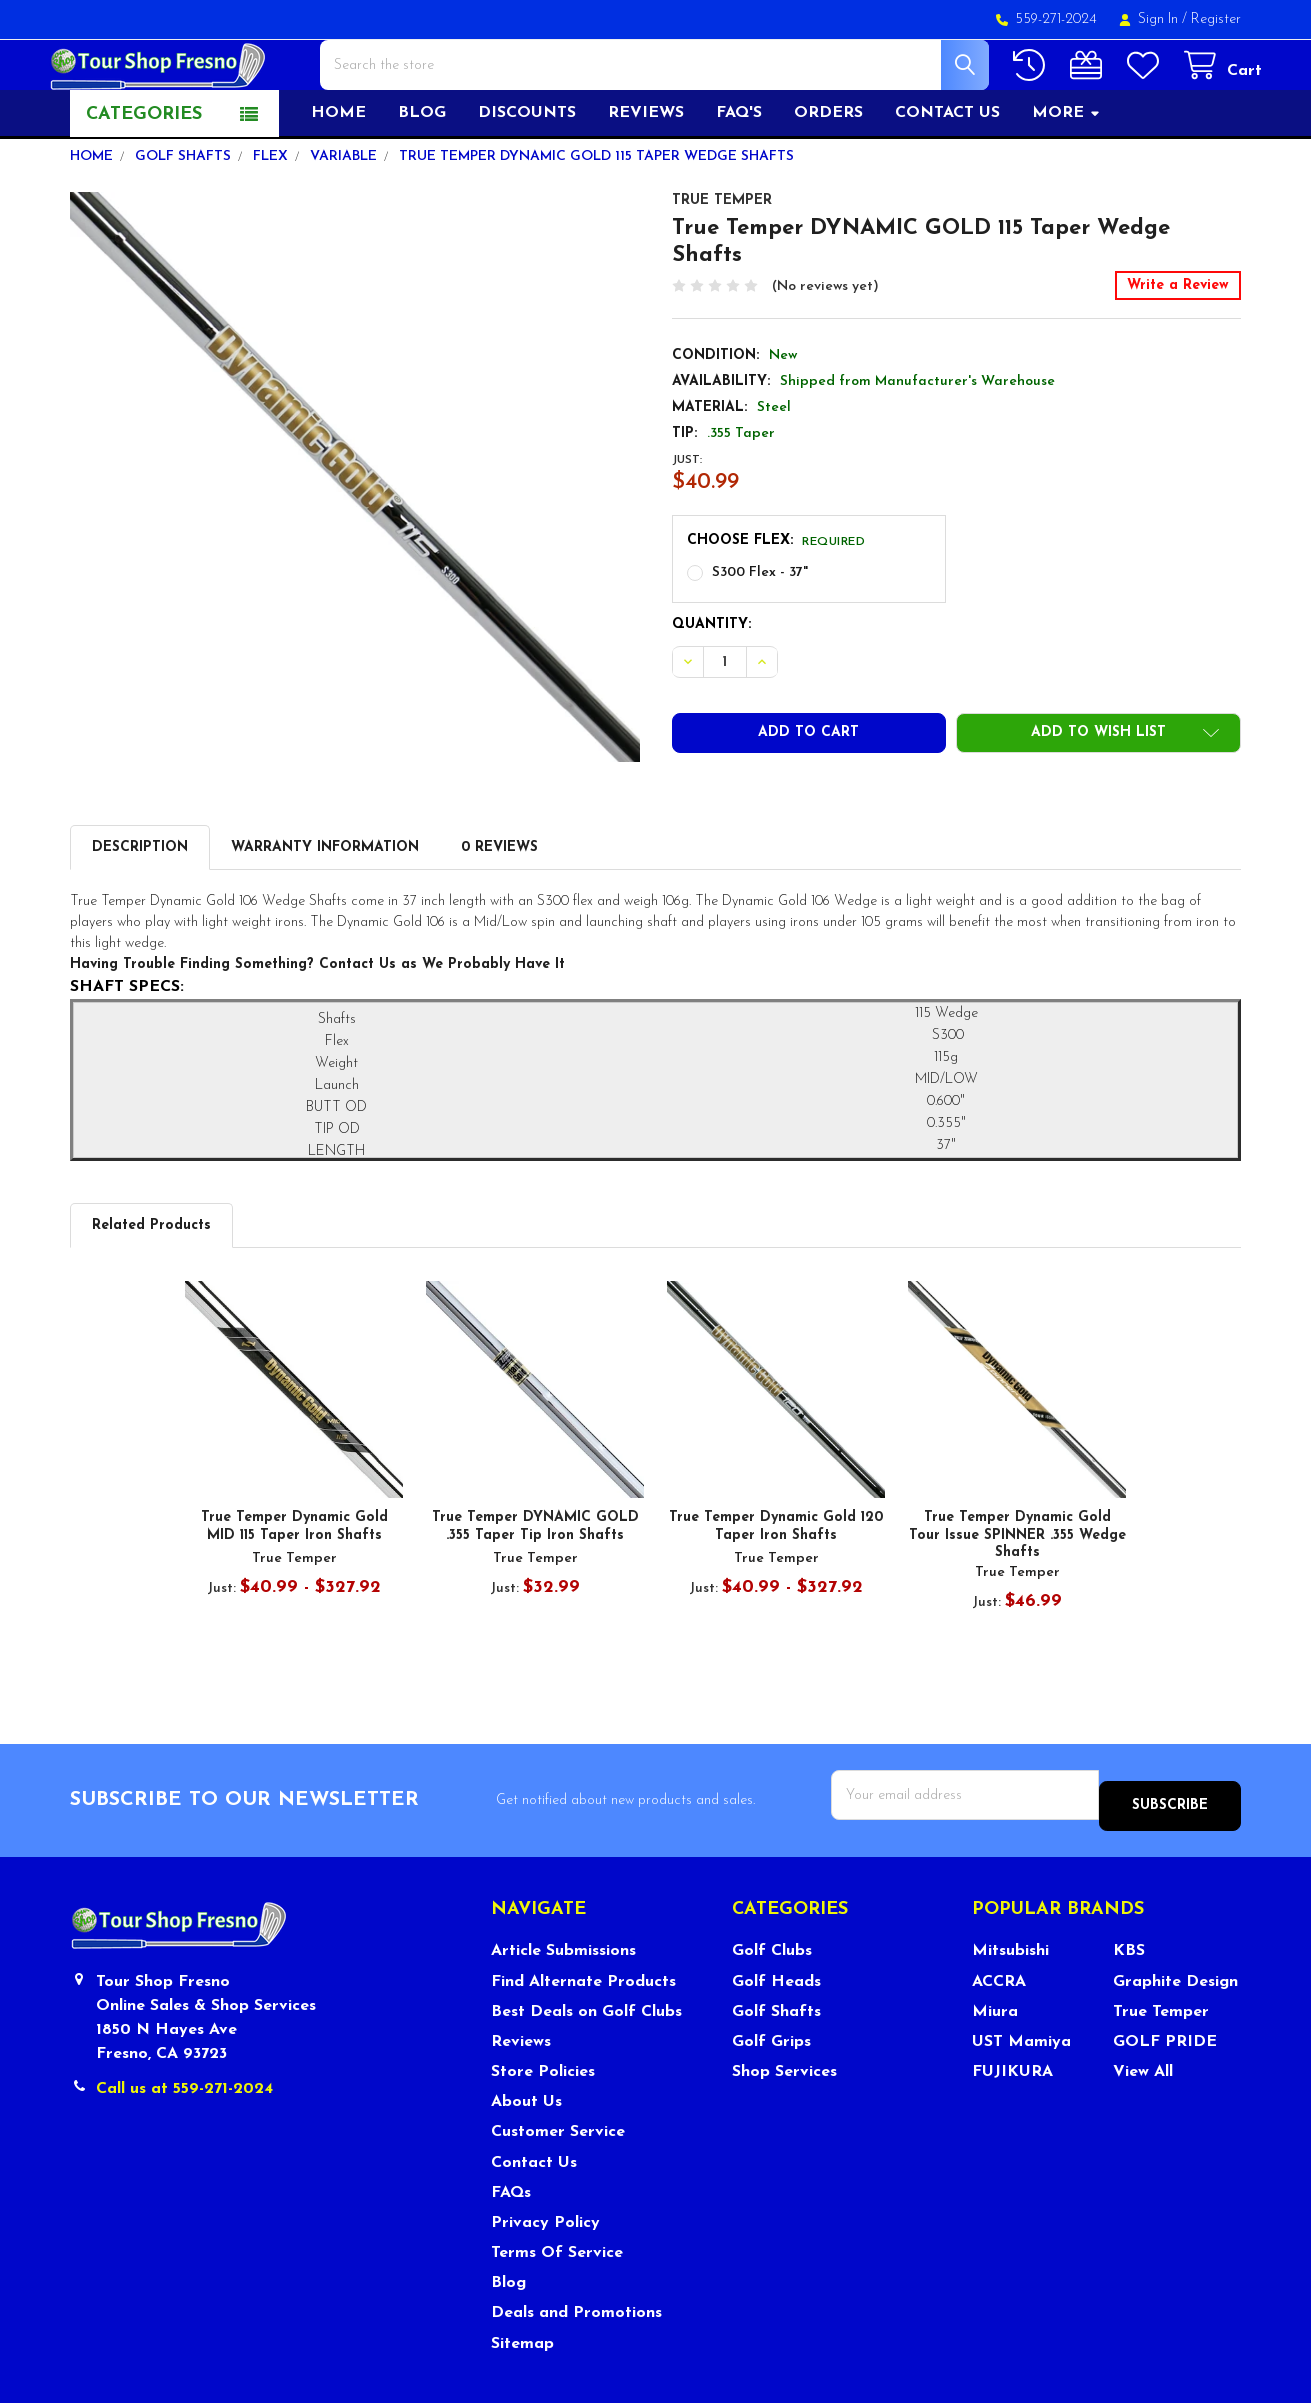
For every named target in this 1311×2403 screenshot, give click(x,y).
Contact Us (534, 2216)
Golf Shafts (776, 2065)
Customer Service (558, 2186)
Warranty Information (325, 911)
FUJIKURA (1012, 2125)
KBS (1129, 2005)
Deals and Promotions (576, 2367)
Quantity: (711, 688)
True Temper (1161, 2065)
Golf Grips (771, 2095)
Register (1216, 19)
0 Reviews (499, 911)
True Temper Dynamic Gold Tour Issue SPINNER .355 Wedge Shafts (1017, 1599)
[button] (1098, 797)
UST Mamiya (1021, 2095)
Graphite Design (1175, 2035)
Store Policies (543, 2125)
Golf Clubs (772, 2005)
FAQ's (739, 177)
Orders (828, 177)
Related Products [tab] (151, 1289)
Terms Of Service (557, 2306)
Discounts (527, 177)
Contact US (947, 177)
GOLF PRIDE (1165, 2095)
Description (140, 911)
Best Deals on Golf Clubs (586, 2065)
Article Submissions (563, 2005)
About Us (526, 2156)
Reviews (646, 177)
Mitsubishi (1010, 2005)
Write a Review (1178, 349)
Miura (995, 2065)
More (1066, 177)
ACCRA (999, 2035)
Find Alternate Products (583, 2035)
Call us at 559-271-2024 (184, 2142)
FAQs (511, 2246)
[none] (355, 541)
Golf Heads (776, 2035)
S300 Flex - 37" (760, 636)
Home (338, 177)
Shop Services (784, 2125)
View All (1143, 2125)
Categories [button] (144, 178)
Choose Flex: (776, 604)
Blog (422, 177)
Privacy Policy (545, 2276)
